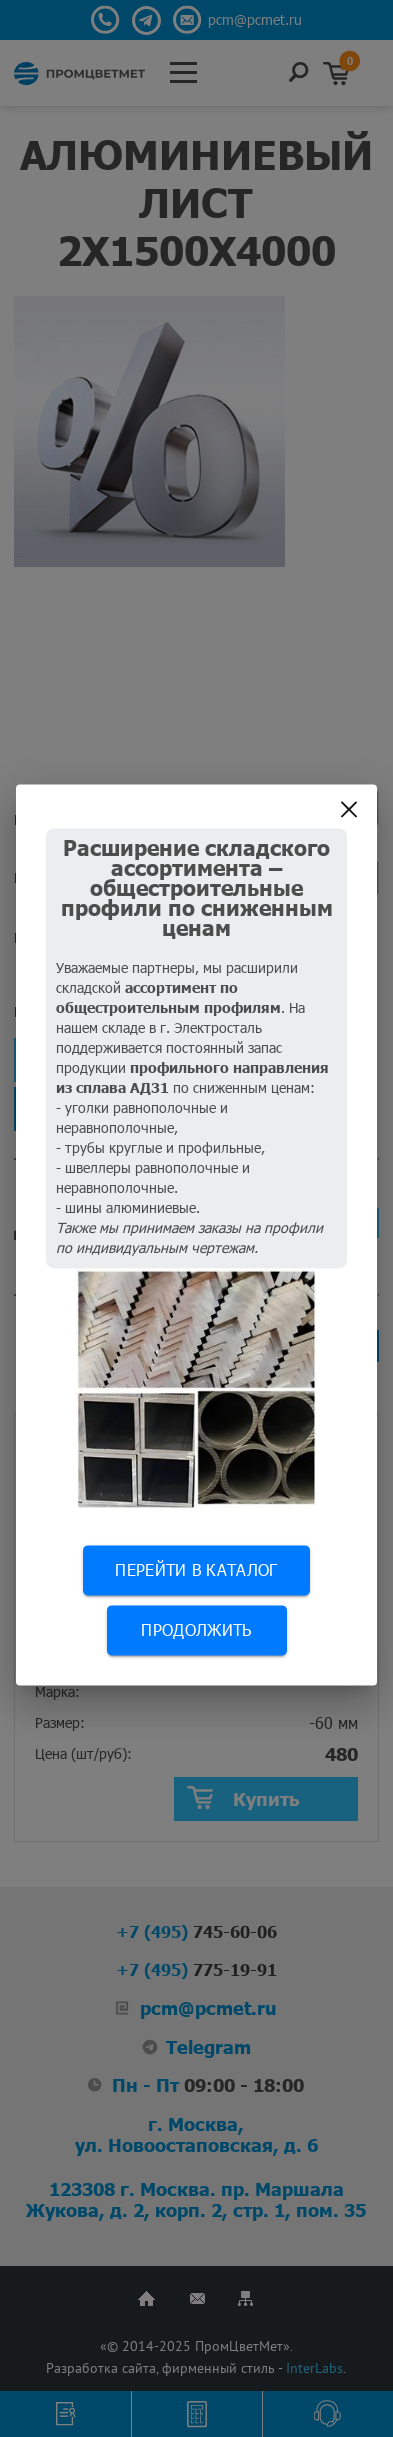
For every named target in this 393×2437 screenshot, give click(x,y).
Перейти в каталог (196, 1569)
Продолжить (196, 1629)
